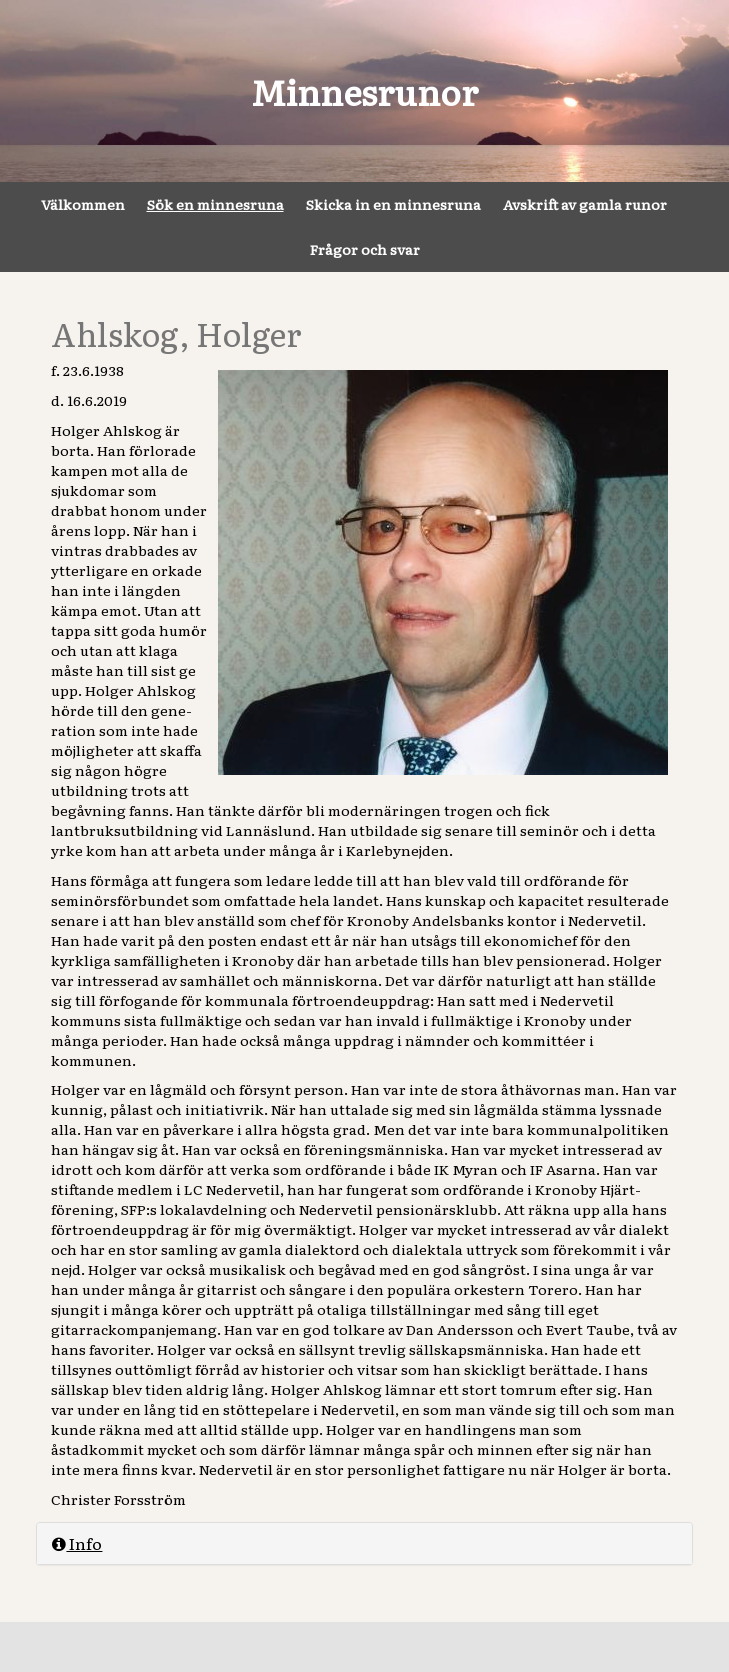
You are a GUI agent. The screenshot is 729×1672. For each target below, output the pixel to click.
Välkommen (83, 204)
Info (77, 1543)
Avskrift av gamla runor (585, 204)
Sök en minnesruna (215, 204)
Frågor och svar (365, 249)
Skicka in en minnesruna (393, 204)
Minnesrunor (364, 91)
